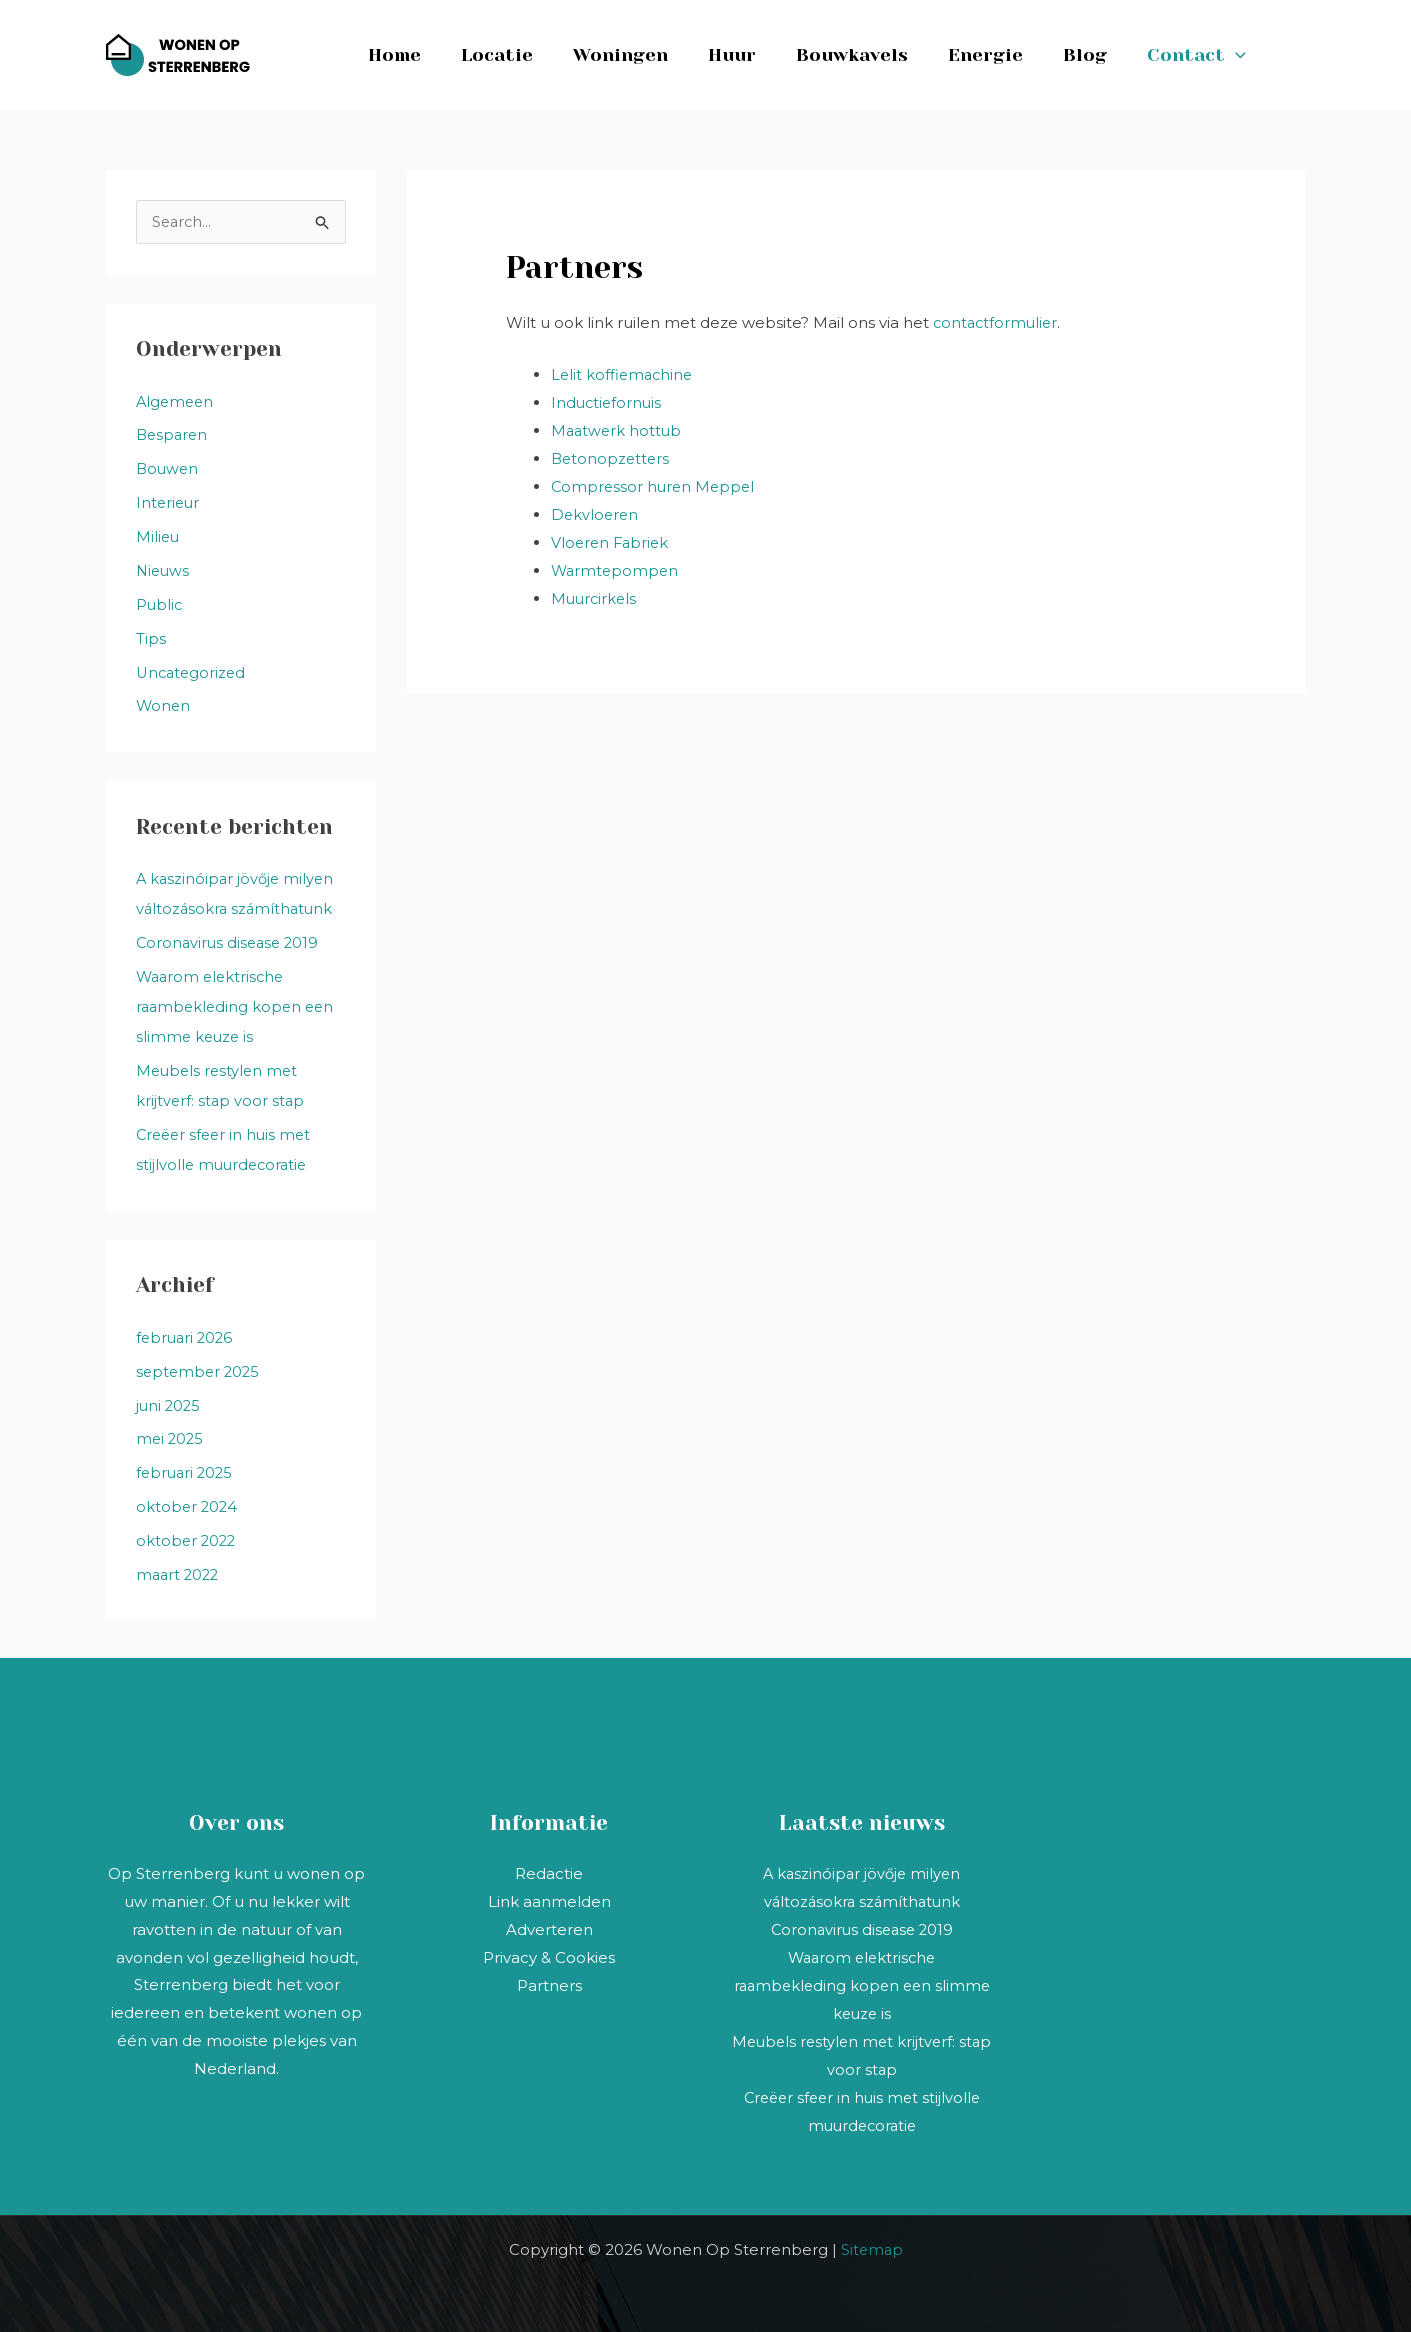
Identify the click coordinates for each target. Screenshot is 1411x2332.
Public (160, 604)
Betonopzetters (612, 457)
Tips (151, 638)
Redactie (549, 1871)
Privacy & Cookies (549, 1954)
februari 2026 (186, 1335)
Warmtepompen (616, 568)
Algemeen (176, 402)
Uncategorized (193, 672)
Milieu (158, 537)
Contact (1202, 55)
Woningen (646, 55)
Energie (999, 55)
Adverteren (549, 1926)
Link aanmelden (549, 1898)
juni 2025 (169, 1403)
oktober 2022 (187, 1538)
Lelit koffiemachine (624, 373)
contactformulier (997, 322)
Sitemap (872, 2245)
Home (428, 55)
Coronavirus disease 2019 (230, 942)
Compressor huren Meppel (655, 485)
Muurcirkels (595, 596)
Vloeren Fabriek (612, 541)
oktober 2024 (188, 1504)
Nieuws (164, 570)
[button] (1241, 55)
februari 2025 (186, 1470)
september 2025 (200, 1369)
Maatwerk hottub (618, 429)
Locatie (527, 55)
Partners (549, 1982)
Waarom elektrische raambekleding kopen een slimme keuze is (238, 1005)
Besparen (173, 435)
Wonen (164, 705)
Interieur (169, 503)
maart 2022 (179, 1572)
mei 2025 (171, 1437)
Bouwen (168, 469)
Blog (1095, 55)
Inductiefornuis (608, 401)
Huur (754, 55)
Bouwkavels (870, 55)
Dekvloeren (596, 513)
